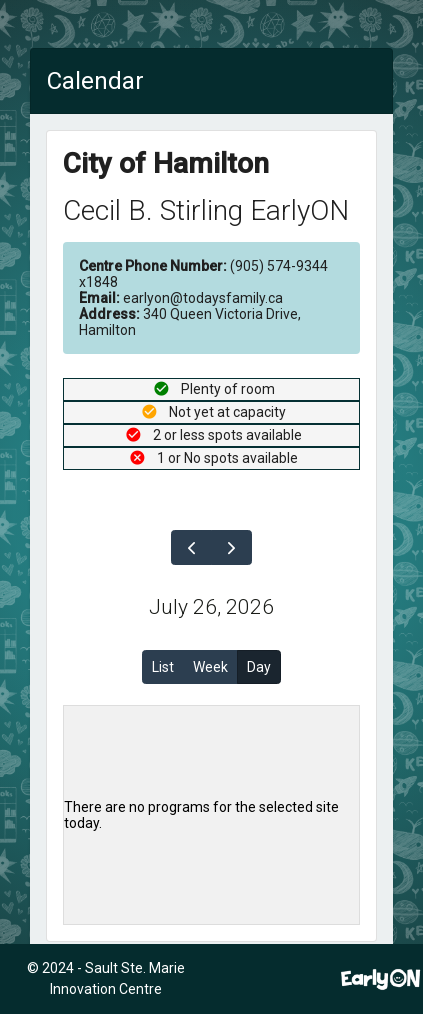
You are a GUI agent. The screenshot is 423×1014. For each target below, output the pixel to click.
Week (210, 667)
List (163, 667)
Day (259, 667)
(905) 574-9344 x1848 (203, 274)
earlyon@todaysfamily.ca (181, 298)
